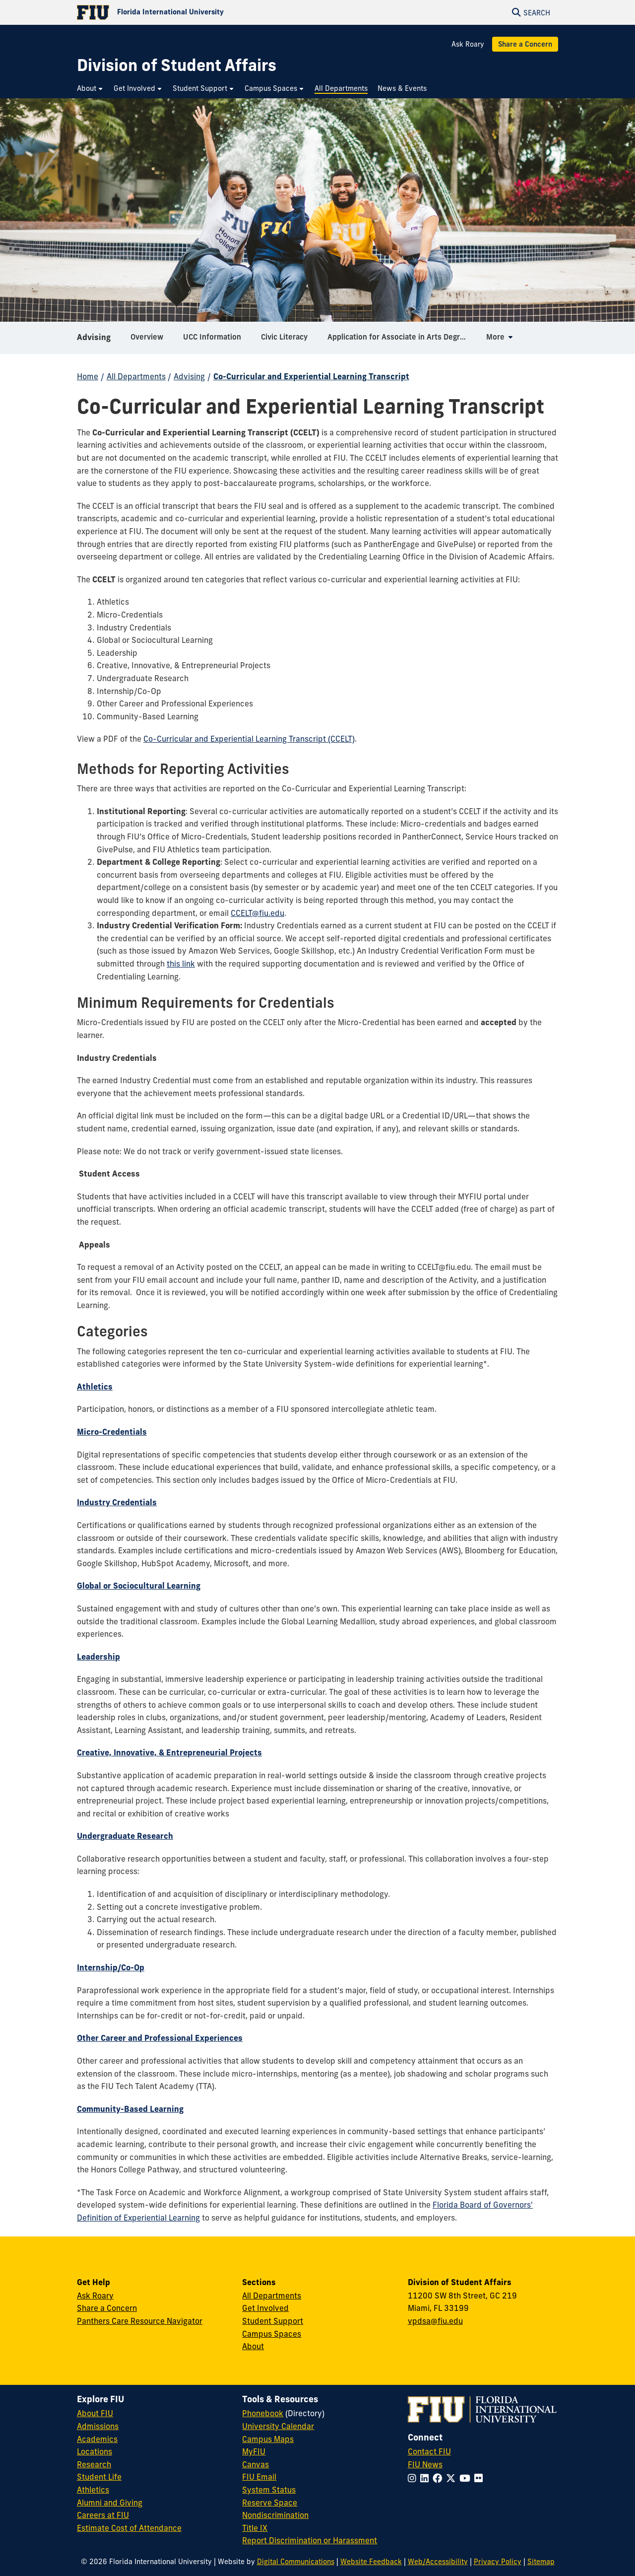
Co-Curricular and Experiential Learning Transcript (311, 376)
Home (87, 376)
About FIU (95, 2413)
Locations (94, 2451)
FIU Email (259, 2477)
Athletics (93, 2490)
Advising (94, 340)
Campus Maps (268, 2439)
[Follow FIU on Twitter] (452, 2478)
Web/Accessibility (438, 2561)
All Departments (136, 376)
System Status (269, 2490)
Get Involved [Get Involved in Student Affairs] (265, 2308)
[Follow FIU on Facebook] (439, 2478)
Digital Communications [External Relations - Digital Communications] (295, 2561)
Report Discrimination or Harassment (309, 2540)
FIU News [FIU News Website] (425, 2464)
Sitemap (541, 2561)
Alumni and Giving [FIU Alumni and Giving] (109, 2502)
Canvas (255, 2464)
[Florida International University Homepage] (197, 12)
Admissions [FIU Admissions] (98, 2426)
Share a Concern (525, 44)
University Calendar (278, 2426)
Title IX (254, 2528)
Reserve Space (269, 2502)
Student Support (272, 2321)
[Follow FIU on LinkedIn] (426, 2478)
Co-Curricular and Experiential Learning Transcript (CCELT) (249, 739)
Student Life (99, 2477)
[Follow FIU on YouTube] (466, 2478)
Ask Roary (467, 44)
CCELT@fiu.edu (257, 913)
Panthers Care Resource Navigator (139, 2321)
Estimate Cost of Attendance (129, 2528)
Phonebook (262, 2413)
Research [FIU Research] (94, 2464)
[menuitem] (90, 88)
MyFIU (253, 2451)
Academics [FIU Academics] (97, 2439)
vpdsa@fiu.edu (435, 2321)
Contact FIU (429, 2451)
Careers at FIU (103, 2515)
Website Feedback (371, 2561)
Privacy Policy (497, 2561)
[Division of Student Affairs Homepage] (176, 65)
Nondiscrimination (275, 2515)
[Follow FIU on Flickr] (480, 2478)
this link (181, 964)
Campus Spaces (271, 2334)
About (253, 2346)
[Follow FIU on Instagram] (414, 2478)
